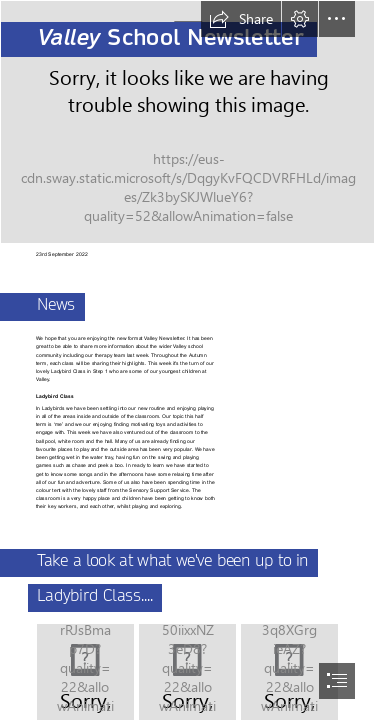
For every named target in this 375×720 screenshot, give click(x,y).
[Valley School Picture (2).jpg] (187, 122)
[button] (241, 19)
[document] (187, 360)
